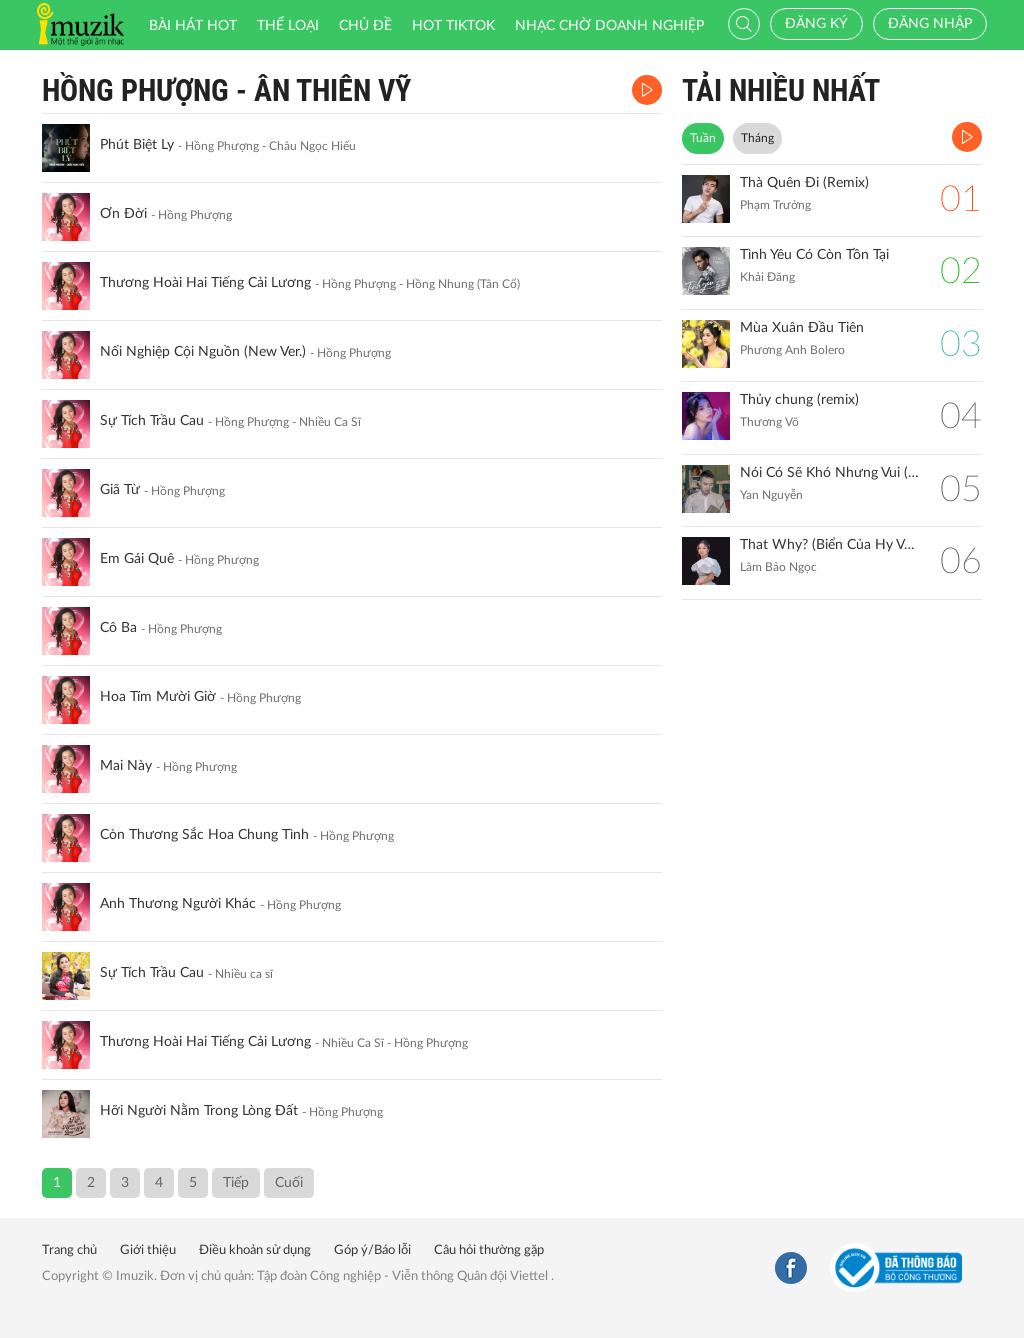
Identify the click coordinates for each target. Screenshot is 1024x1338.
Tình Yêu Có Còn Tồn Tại (814, 255)
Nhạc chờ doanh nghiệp (609, 26)
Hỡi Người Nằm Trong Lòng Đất (199, 1111)
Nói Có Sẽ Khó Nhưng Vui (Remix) (830, 473)
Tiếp (236, 1183)
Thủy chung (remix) (799, 400)
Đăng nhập (930, 24)
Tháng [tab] (757, 138)
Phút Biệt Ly (137, 145)
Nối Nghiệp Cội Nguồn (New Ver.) (203, 352)
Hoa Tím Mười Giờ (158, 697)
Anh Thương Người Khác (178, 904)
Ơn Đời (123, 214)
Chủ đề (365, 26)
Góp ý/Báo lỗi (372, 1250)
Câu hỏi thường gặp (489, 1250)
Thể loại (288, 26)
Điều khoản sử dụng (255, 1250)
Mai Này (126, 766)
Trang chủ (69, 1250)
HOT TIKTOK (453, 26)
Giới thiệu (148, 1250)
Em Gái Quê (137, 559)
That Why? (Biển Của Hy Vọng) (830, 545)
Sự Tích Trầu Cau (152, 421)
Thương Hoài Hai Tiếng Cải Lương (205, 283)
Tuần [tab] (703, 138)
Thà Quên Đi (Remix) (804, 183)
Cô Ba (118, 628)
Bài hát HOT (193, 26)
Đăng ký (816, 24)
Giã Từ (120, 490)
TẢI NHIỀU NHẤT (781, 90)
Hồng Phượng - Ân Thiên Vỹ (226, 90)
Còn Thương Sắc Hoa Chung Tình (204, 835)
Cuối (289, 1183)
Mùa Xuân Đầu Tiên (802, 328)
